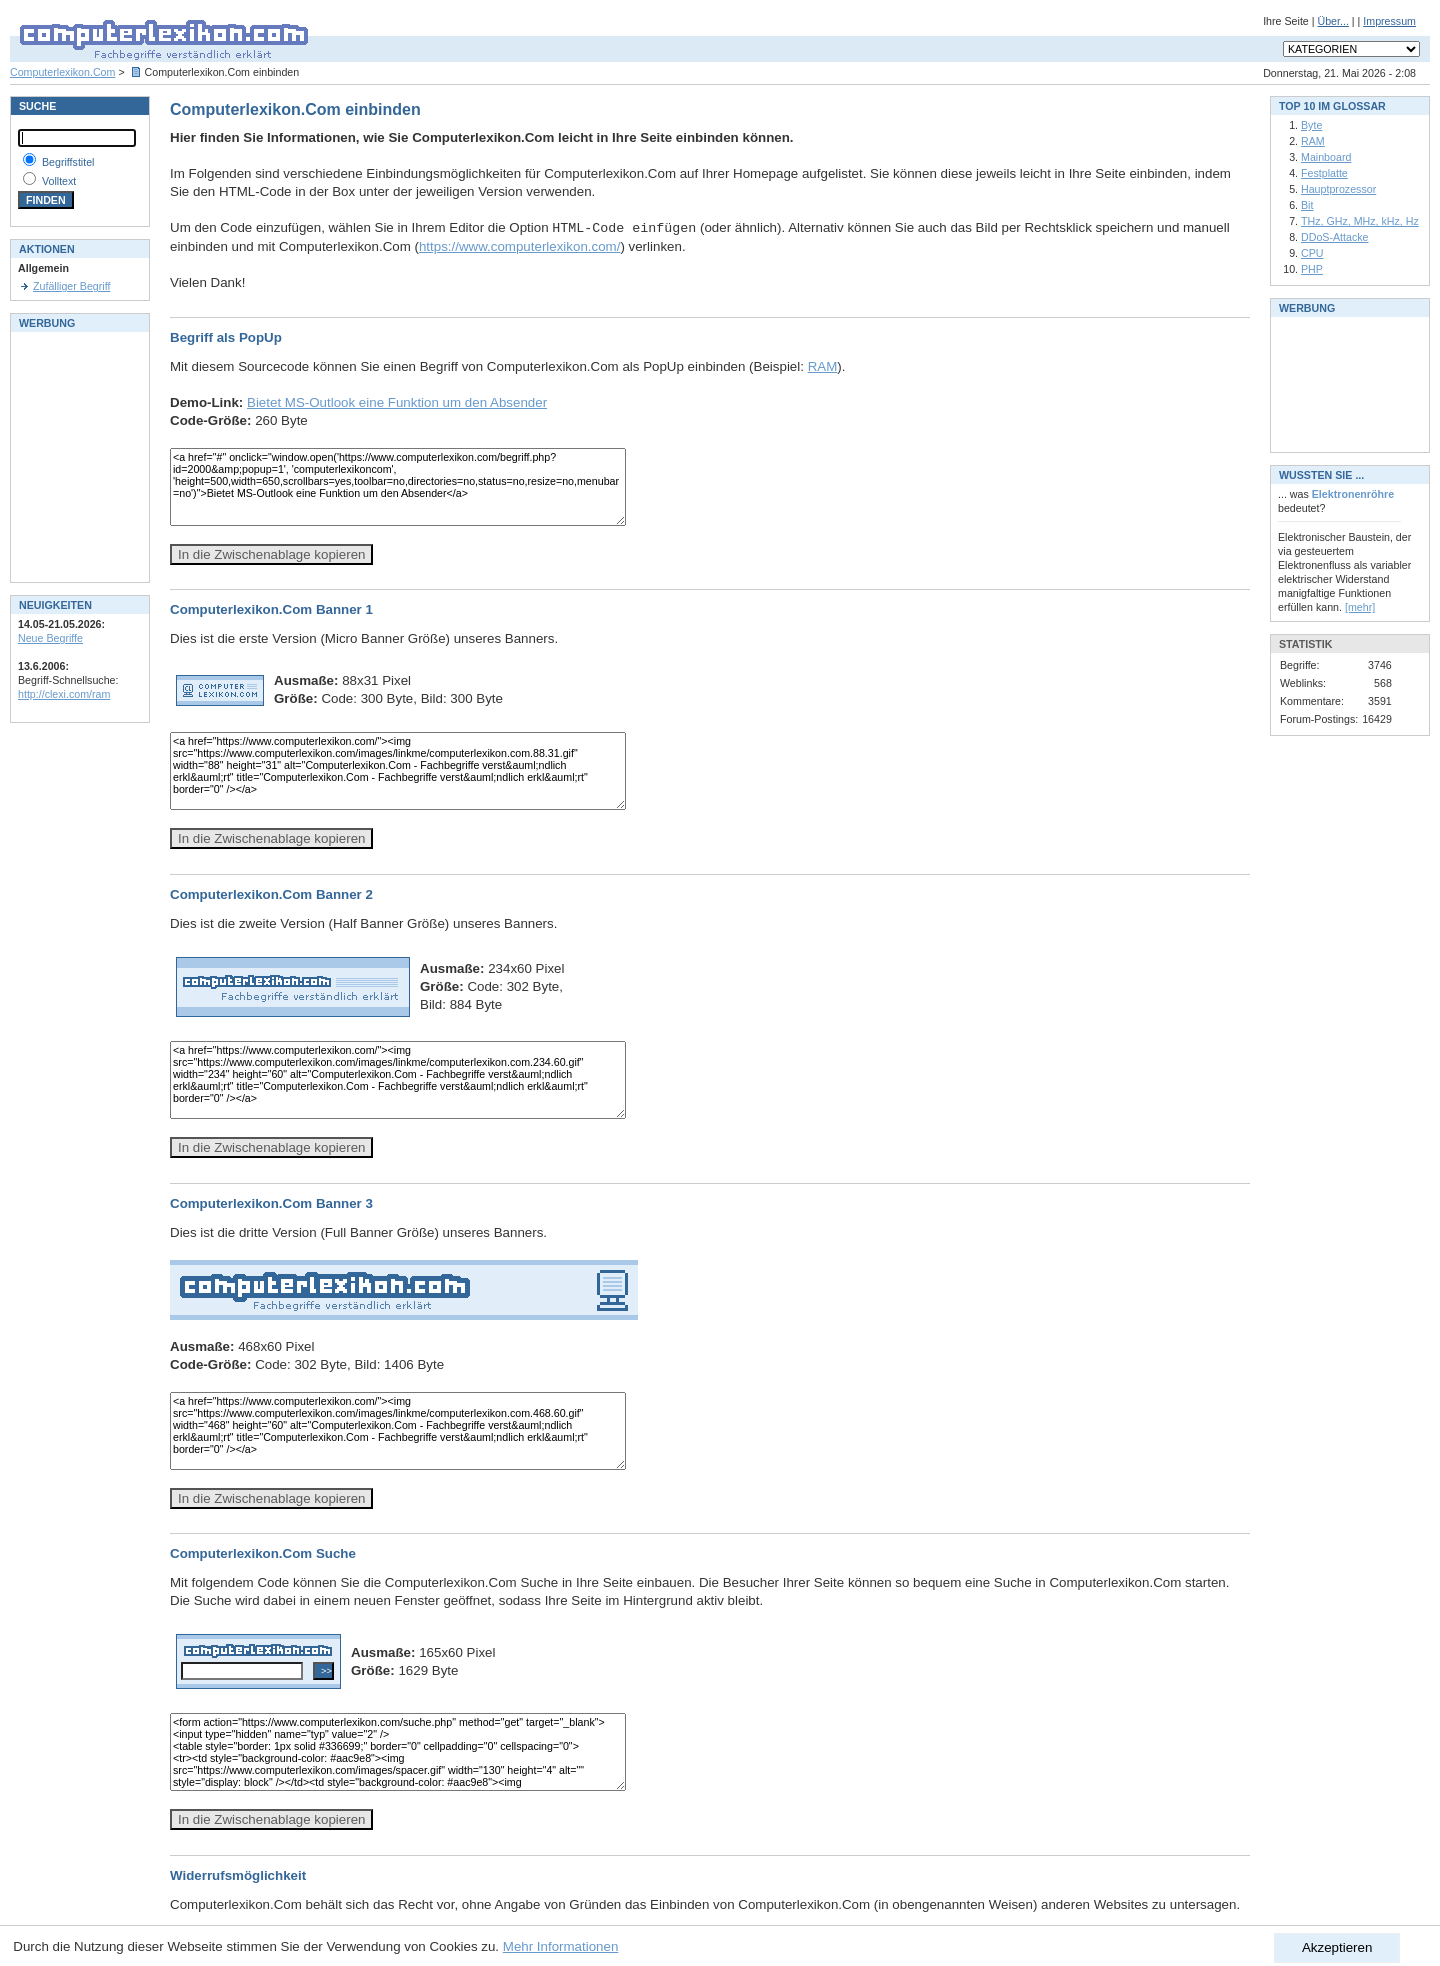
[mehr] (1360, 607)
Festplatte (1324, 173)
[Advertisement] (78, 455)
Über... (1332, 21)
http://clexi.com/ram (64, 694)
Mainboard (1326, 157)
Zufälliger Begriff (71, 286)
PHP (1312, 269)
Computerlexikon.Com (62, 72)
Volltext (59, 181)
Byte (1311, 125)
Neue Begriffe (50, 638)
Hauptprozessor (1338, 189)
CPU (1312, 253)
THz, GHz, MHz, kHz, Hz (1360, 221)
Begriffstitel (68, 162)
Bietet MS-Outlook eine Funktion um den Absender (397, 402)
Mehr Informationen (561, 1946)
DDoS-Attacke (1335, 237)
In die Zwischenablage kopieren (271, 554)
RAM (823, 366)
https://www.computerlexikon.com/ (519, 246)
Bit (1307, 205)
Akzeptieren (1337, 1947)
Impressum (1389, 21)
